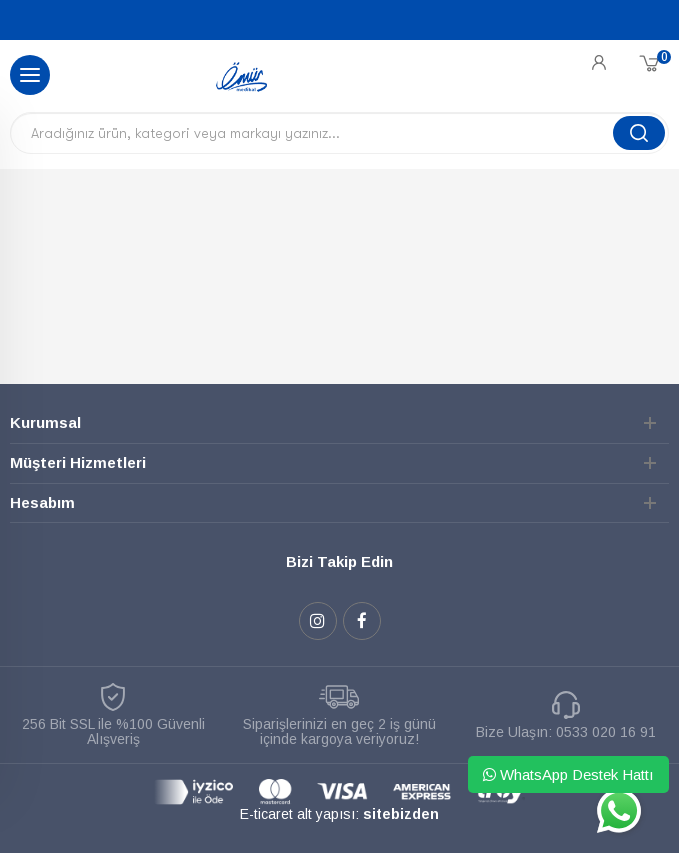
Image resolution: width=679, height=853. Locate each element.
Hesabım (42, 502)
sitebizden (401, 814)
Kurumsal (45, 422)
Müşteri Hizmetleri (78, 462)
